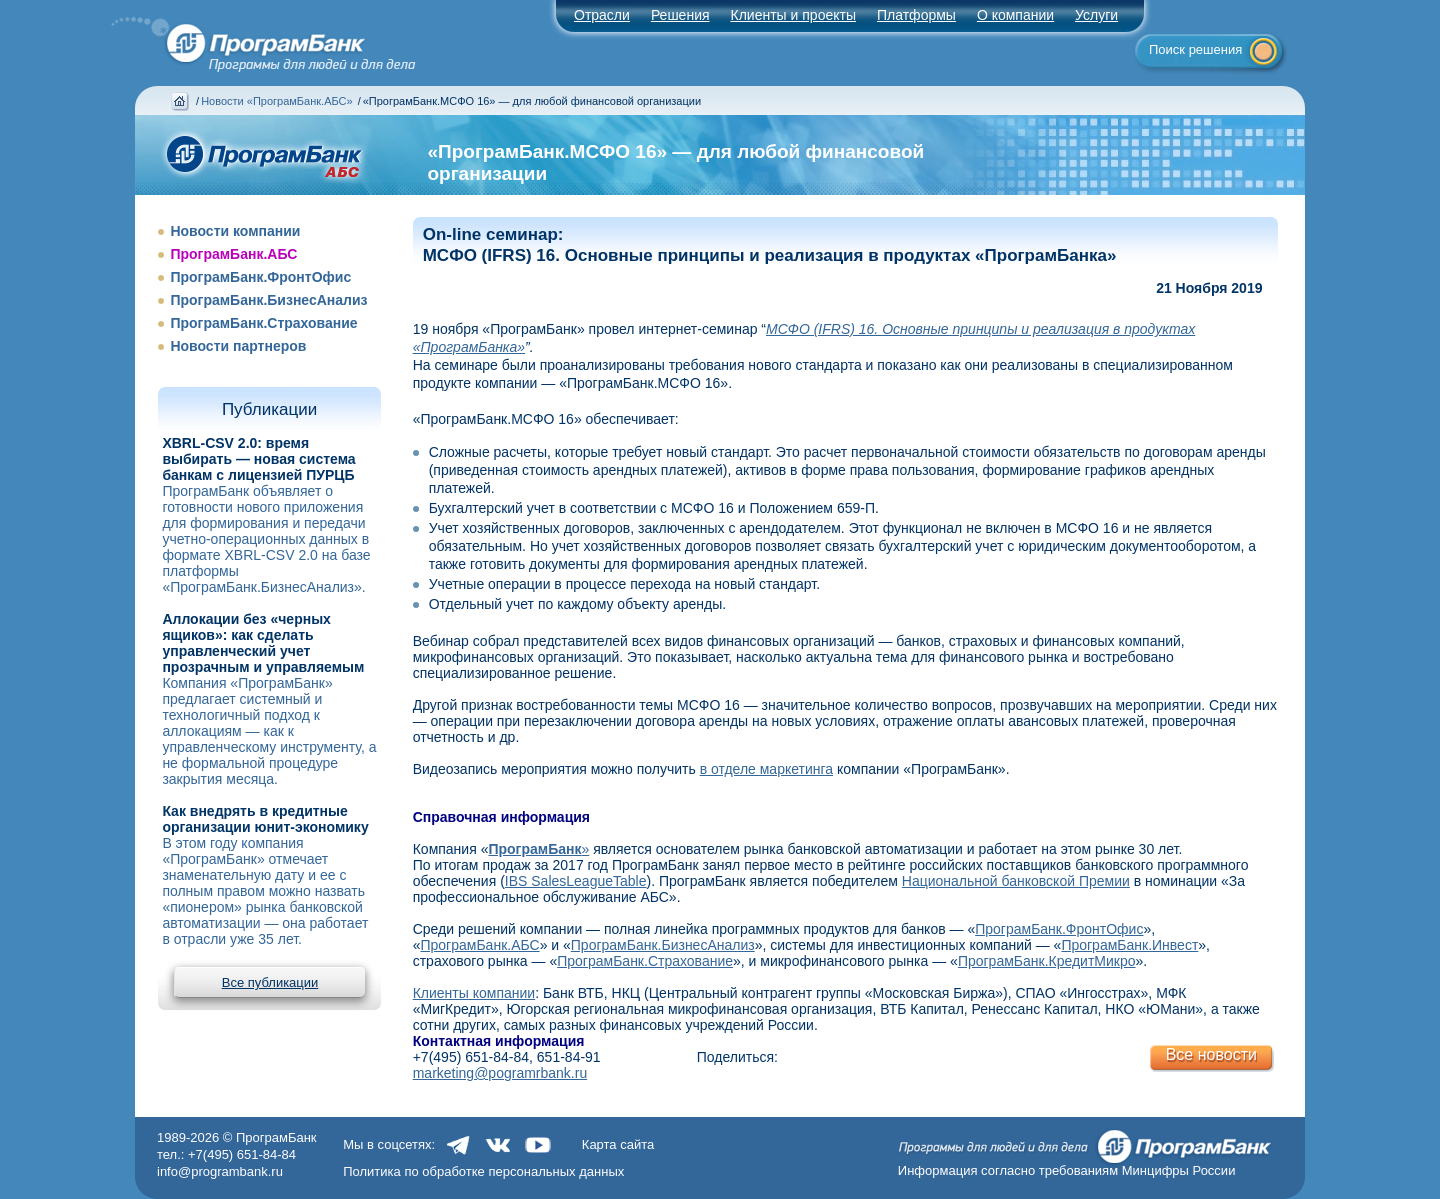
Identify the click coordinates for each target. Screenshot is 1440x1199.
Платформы (916, 15)
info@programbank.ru (220, 1171)
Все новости (1211, 1054)
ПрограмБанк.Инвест (1129, 945)
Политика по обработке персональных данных (483, 1171)
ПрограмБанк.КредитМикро (1047, 961)
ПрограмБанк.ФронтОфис (260, 277)
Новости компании (235, 231)
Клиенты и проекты (793, 15)
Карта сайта (618, 1144)
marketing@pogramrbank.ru (500, 1073)
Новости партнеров (238, 346)
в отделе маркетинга (766, 769)
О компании (1015, 15)
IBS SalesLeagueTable (576, 881)
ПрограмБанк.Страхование (263, 323)
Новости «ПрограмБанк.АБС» (276, 101)
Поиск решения (1195, 49)
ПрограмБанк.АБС (233, 254)
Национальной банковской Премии (1016, 881)
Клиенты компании (474, 993)
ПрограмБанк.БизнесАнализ (268, 300)
